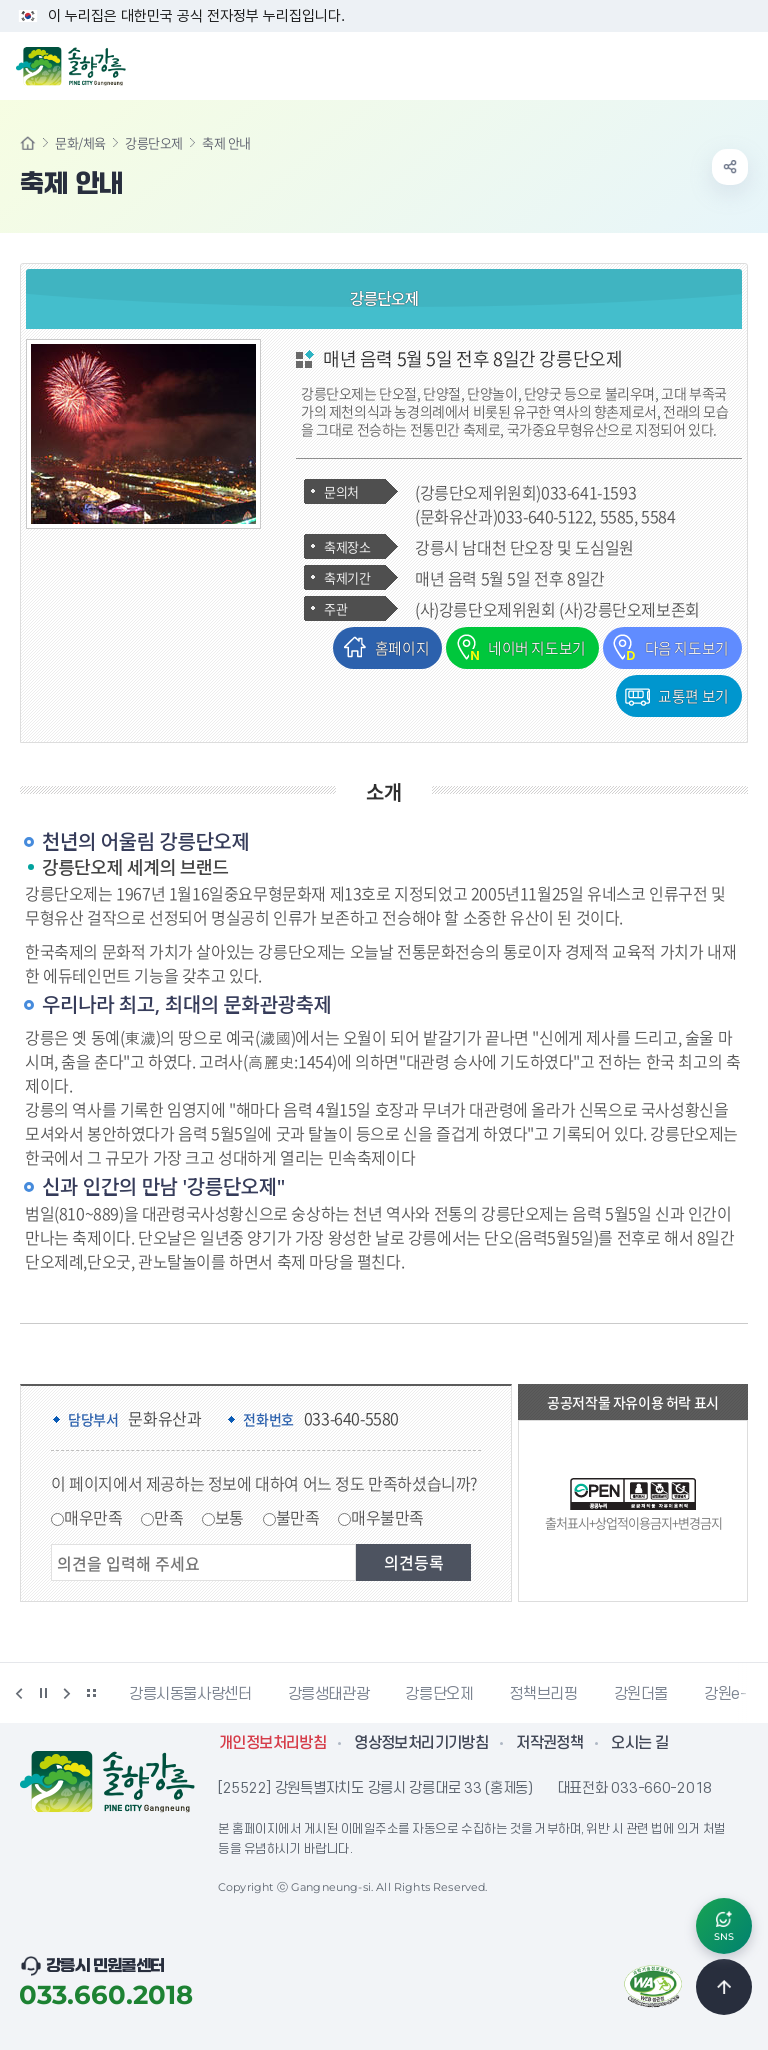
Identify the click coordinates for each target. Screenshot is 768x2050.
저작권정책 (549, 1742)
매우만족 (93, 1516)
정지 (43, 1692)
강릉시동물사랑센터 (190, 1693)
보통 (229, 1516)
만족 (168, 1516)
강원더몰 (641, 1693)
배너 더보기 (91, 1692)
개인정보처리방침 (272, 1742)
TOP (724, 1986)
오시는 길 (639, 1742)
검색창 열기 (701, 64)
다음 (67, 1692)
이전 (19, 1692)
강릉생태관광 (329, 1693)
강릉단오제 (154, 142)
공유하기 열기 (730, 167)
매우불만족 (387, 1516)
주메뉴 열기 (742, 64)
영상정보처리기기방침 (421, 1742)
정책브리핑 (543, 1693)
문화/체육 (80, 142)
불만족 (298, 1516)
